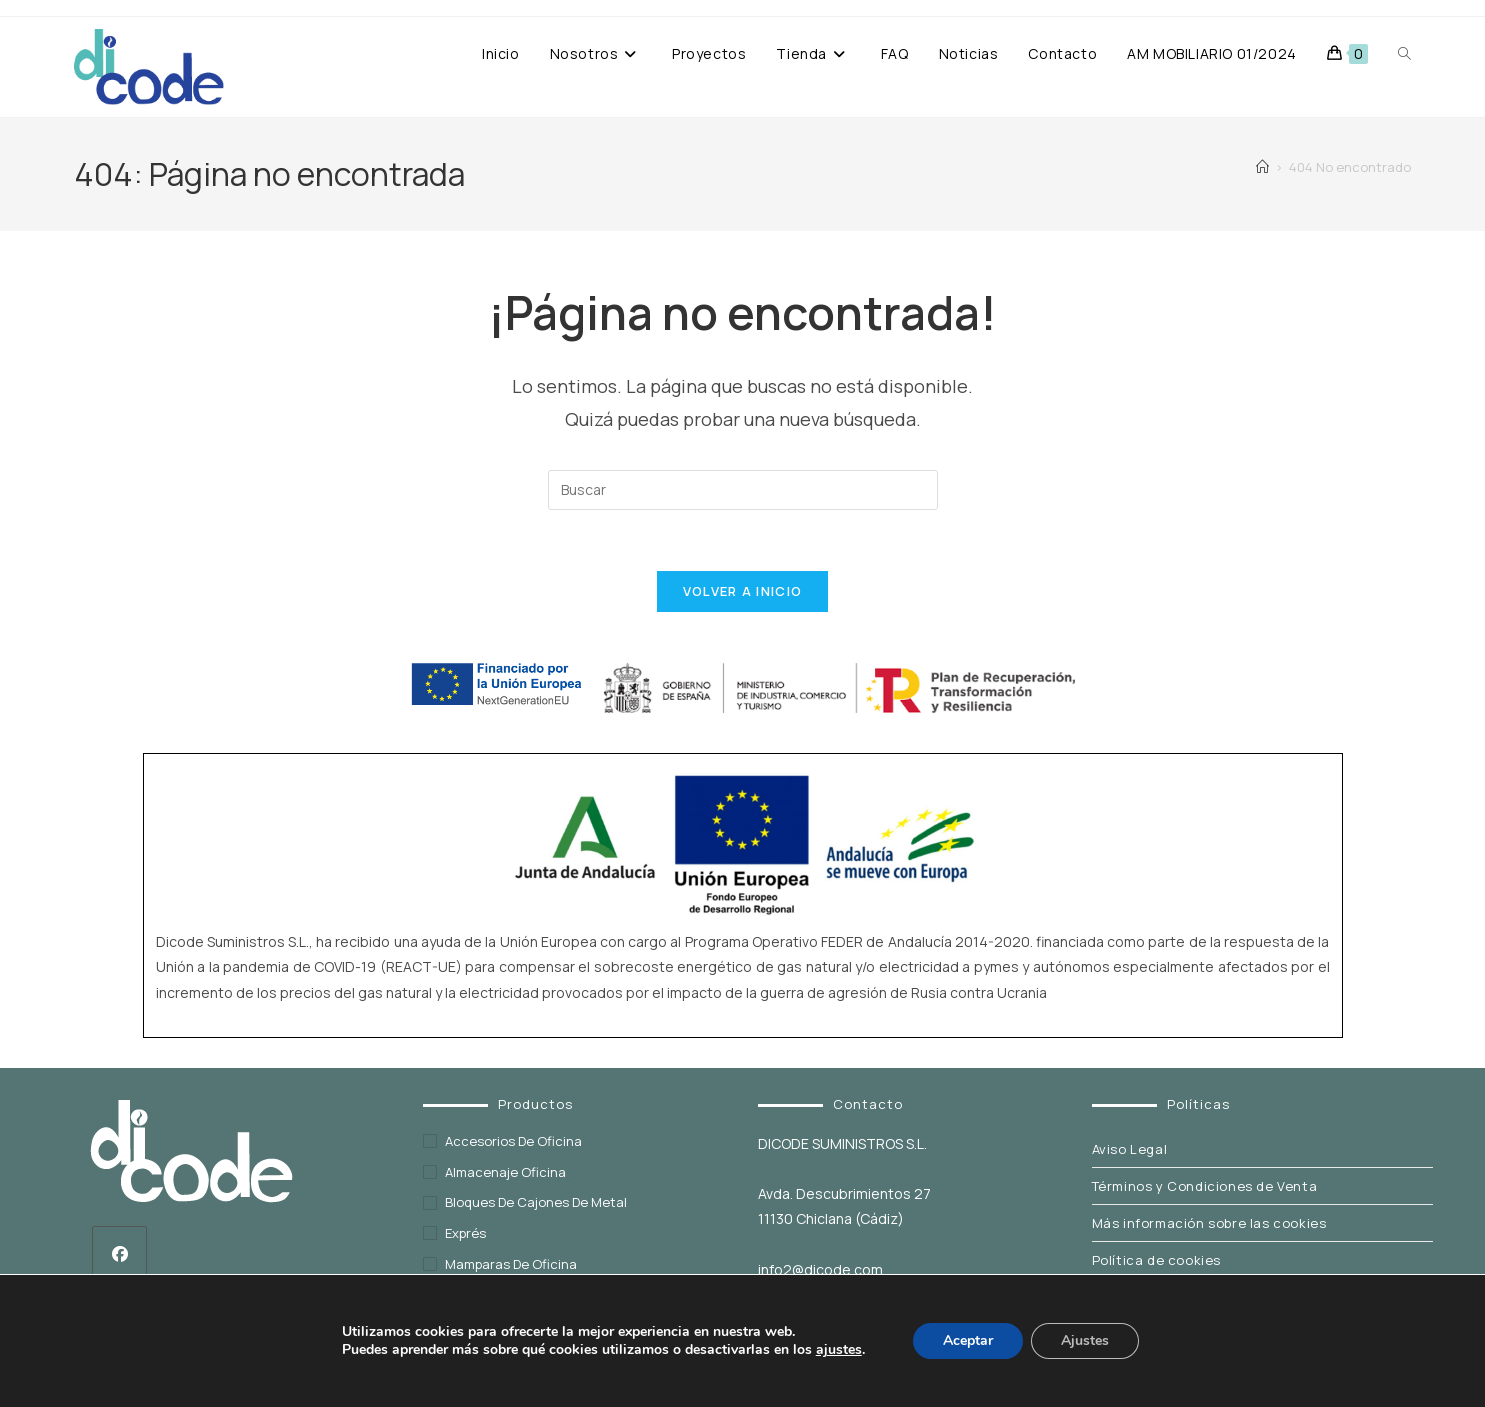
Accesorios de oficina (513, 1141)
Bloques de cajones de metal (536, 1202)
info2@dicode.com (820, 1269)
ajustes (839, 1350)
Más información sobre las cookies (1209, 1223)
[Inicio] (1262, 167)
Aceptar (968, 1340)
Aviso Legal (1130, 1149)
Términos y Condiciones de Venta (1205, 1186)
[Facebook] (119, 1253)
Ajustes (1085, 1340)
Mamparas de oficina (511, 1264)
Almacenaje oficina (505, 1172)
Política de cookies (1156, 1260)
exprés (465, 1233)
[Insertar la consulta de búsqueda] (743, 490)
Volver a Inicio (743, 591)
